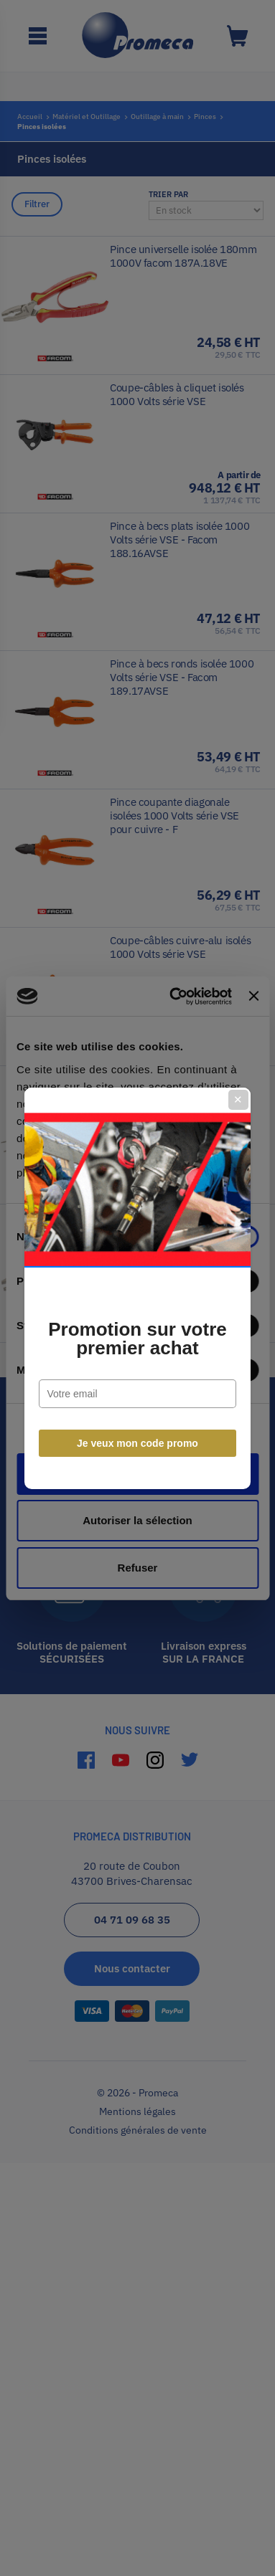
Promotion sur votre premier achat (137, 1338)
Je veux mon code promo (137, 1443)
